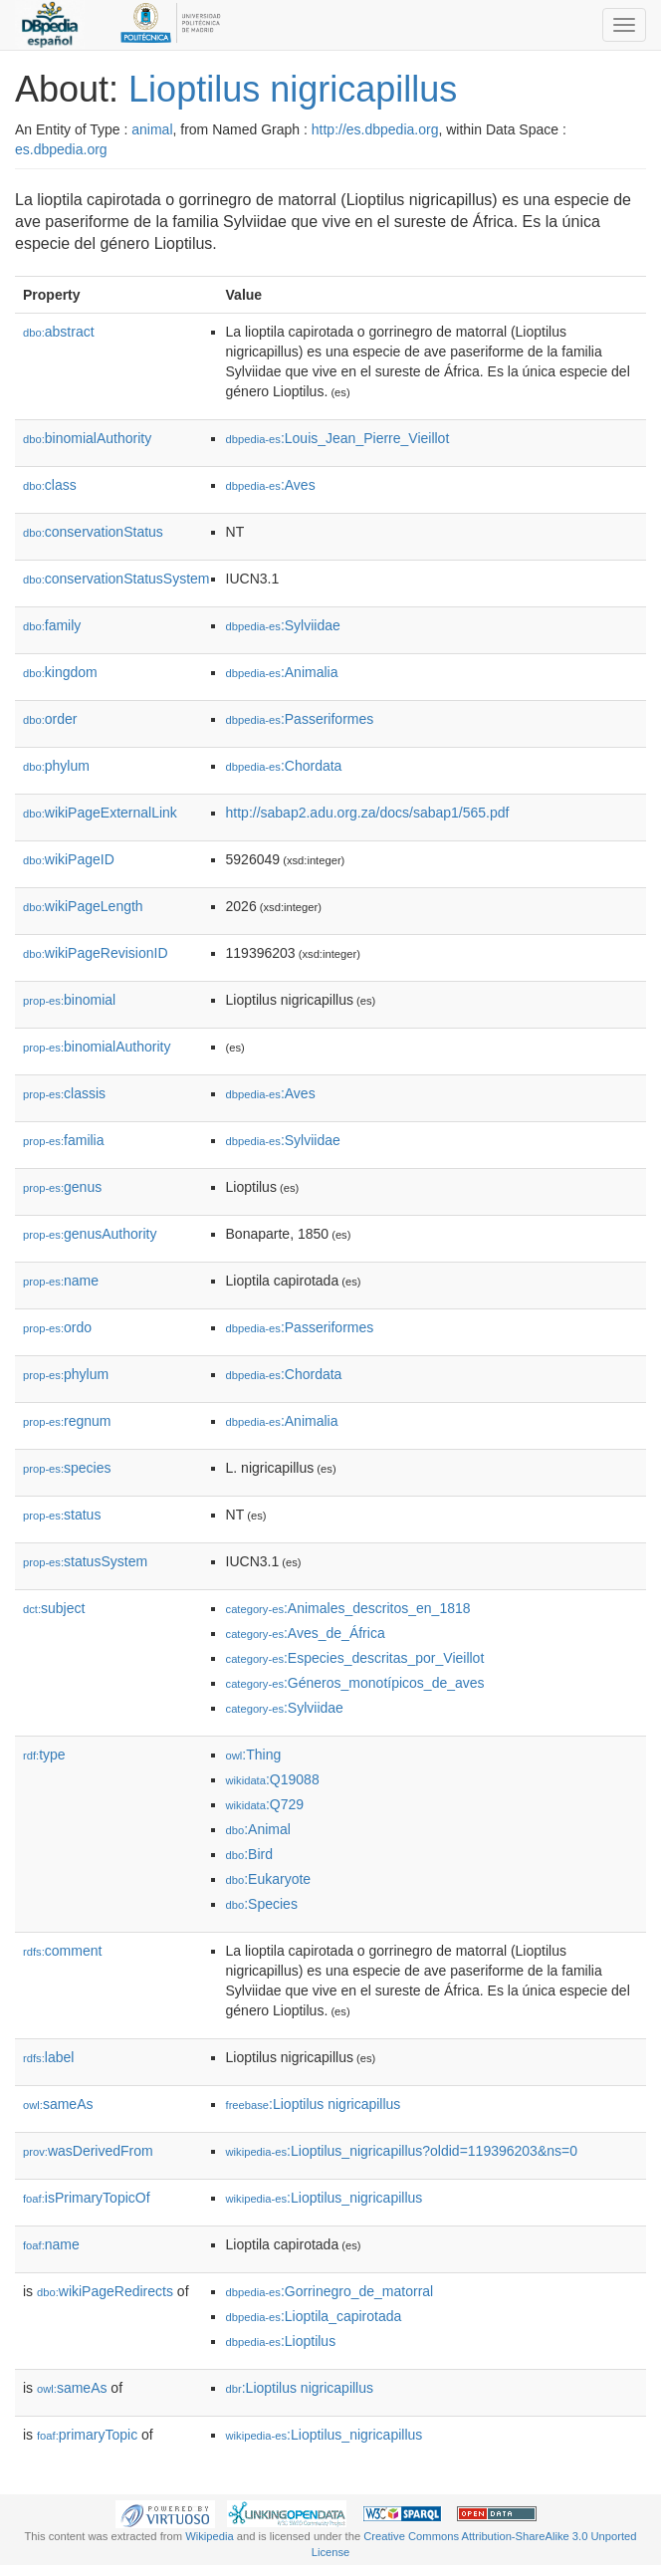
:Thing (254, 1754)
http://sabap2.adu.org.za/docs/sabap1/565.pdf (368, 812)
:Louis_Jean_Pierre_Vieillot (338, 438)
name (61, 1280)
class (50, 485)
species (67, 1468)
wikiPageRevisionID (95, 953)
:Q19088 (273, 1779)
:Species (262, 1904)
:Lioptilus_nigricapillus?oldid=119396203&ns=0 (401, 2151)
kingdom (60, 672)
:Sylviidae (283, 625)
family (52, 625)
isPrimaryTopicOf (86, 2198)
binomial (69, 1000)
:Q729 (265, 1804)
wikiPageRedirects (105, 2291)
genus (62, 1187)
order (50, 719)
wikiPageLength (83, 906)
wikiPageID (68, 859)
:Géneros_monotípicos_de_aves (355, 1683)
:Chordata (284, 766)
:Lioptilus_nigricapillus (324, 2198)
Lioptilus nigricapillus (292, 89)
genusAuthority (89, 1234)
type (44, 1754)
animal (151, 129)
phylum (56, 766)
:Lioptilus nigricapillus (313, 2104)
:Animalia (282, 672)
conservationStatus (93, 532)
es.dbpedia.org (61, 149)
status (62, 1514)
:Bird (249, 1854)
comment (62, 1951)
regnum (67, 1421)
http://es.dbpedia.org (375, 129)
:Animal (258, 1829)
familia (64, 1140)
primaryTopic (87, 2435)
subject (54, 1608)
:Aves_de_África (305, 1633)
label (48, 2057)
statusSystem (85, 1561)
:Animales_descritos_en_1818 (348, 1608)
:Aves (271, 485)
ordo (57, 1327)
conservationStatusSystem (116, 578)
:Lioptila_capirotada (314, 2316)
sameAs (58, 2104)
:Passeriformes (300, 719)
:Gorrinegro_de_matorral (330, 2291)
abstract (59, 332)
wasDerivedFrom (88, 2151)
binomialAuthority (87, 438)
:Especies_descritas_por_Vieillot (355, 1658)
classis (64, 1093)
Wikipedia (209, 2536)
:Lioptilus (281, 2341)
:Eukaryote (269, 1879)
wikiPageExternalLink (100, 812)
